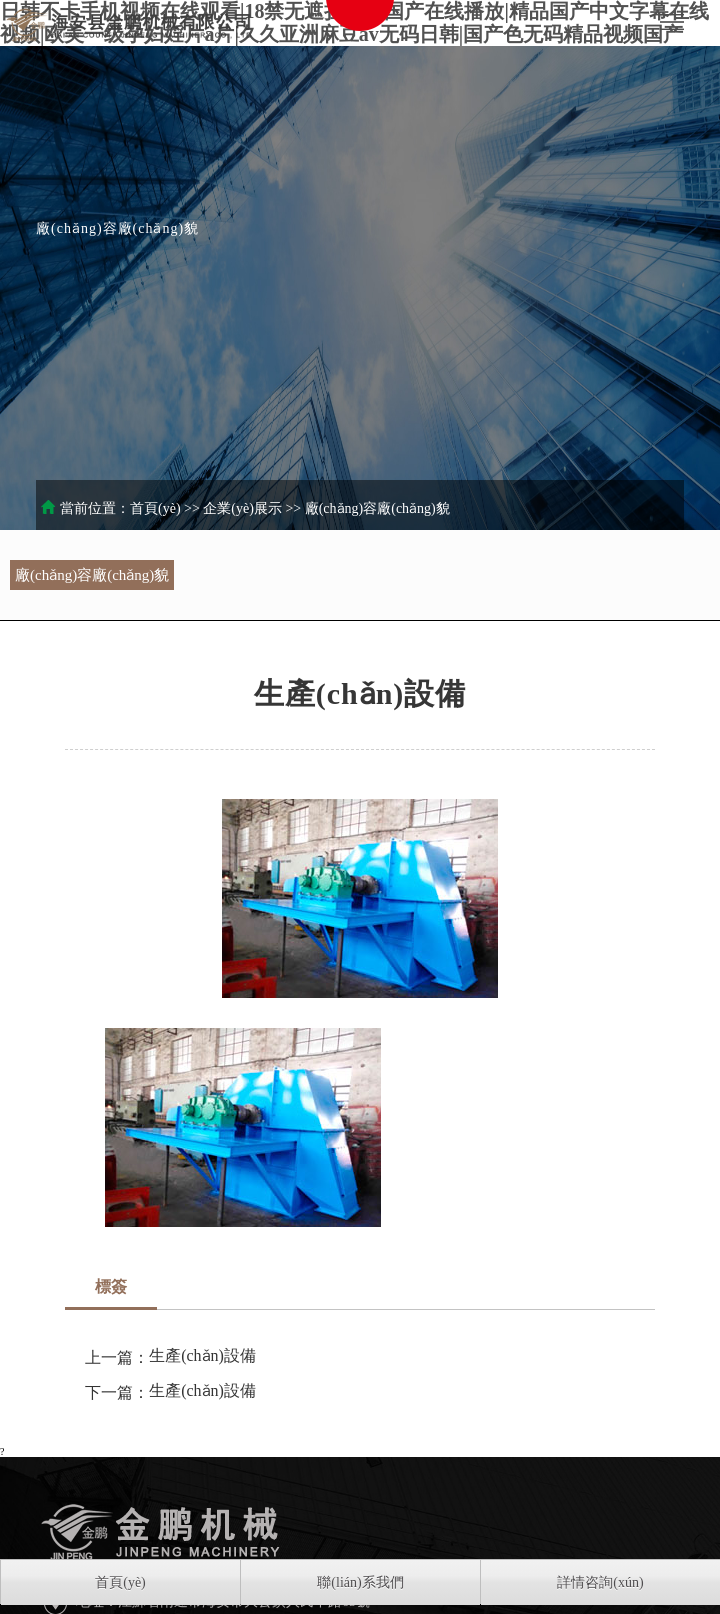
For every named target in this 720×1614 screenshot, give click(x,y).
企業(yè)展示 (242, 508)
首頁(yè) (155, 508)
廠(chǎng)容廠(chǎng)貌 (377, 508)
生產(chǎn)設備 (202, 1355)
